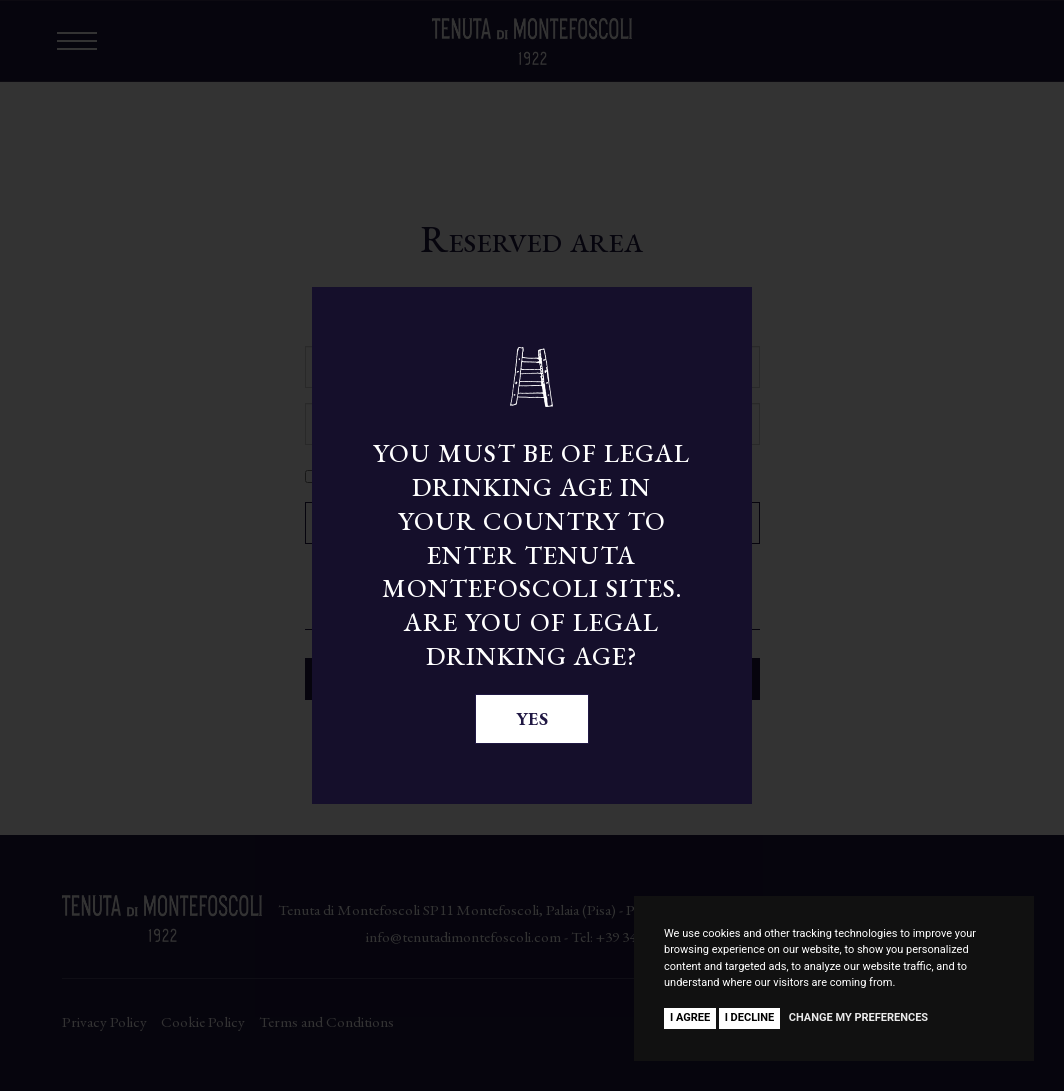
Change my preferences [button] (858, 1017)
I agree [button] (690, 1017)
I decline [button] (750, 1017)
